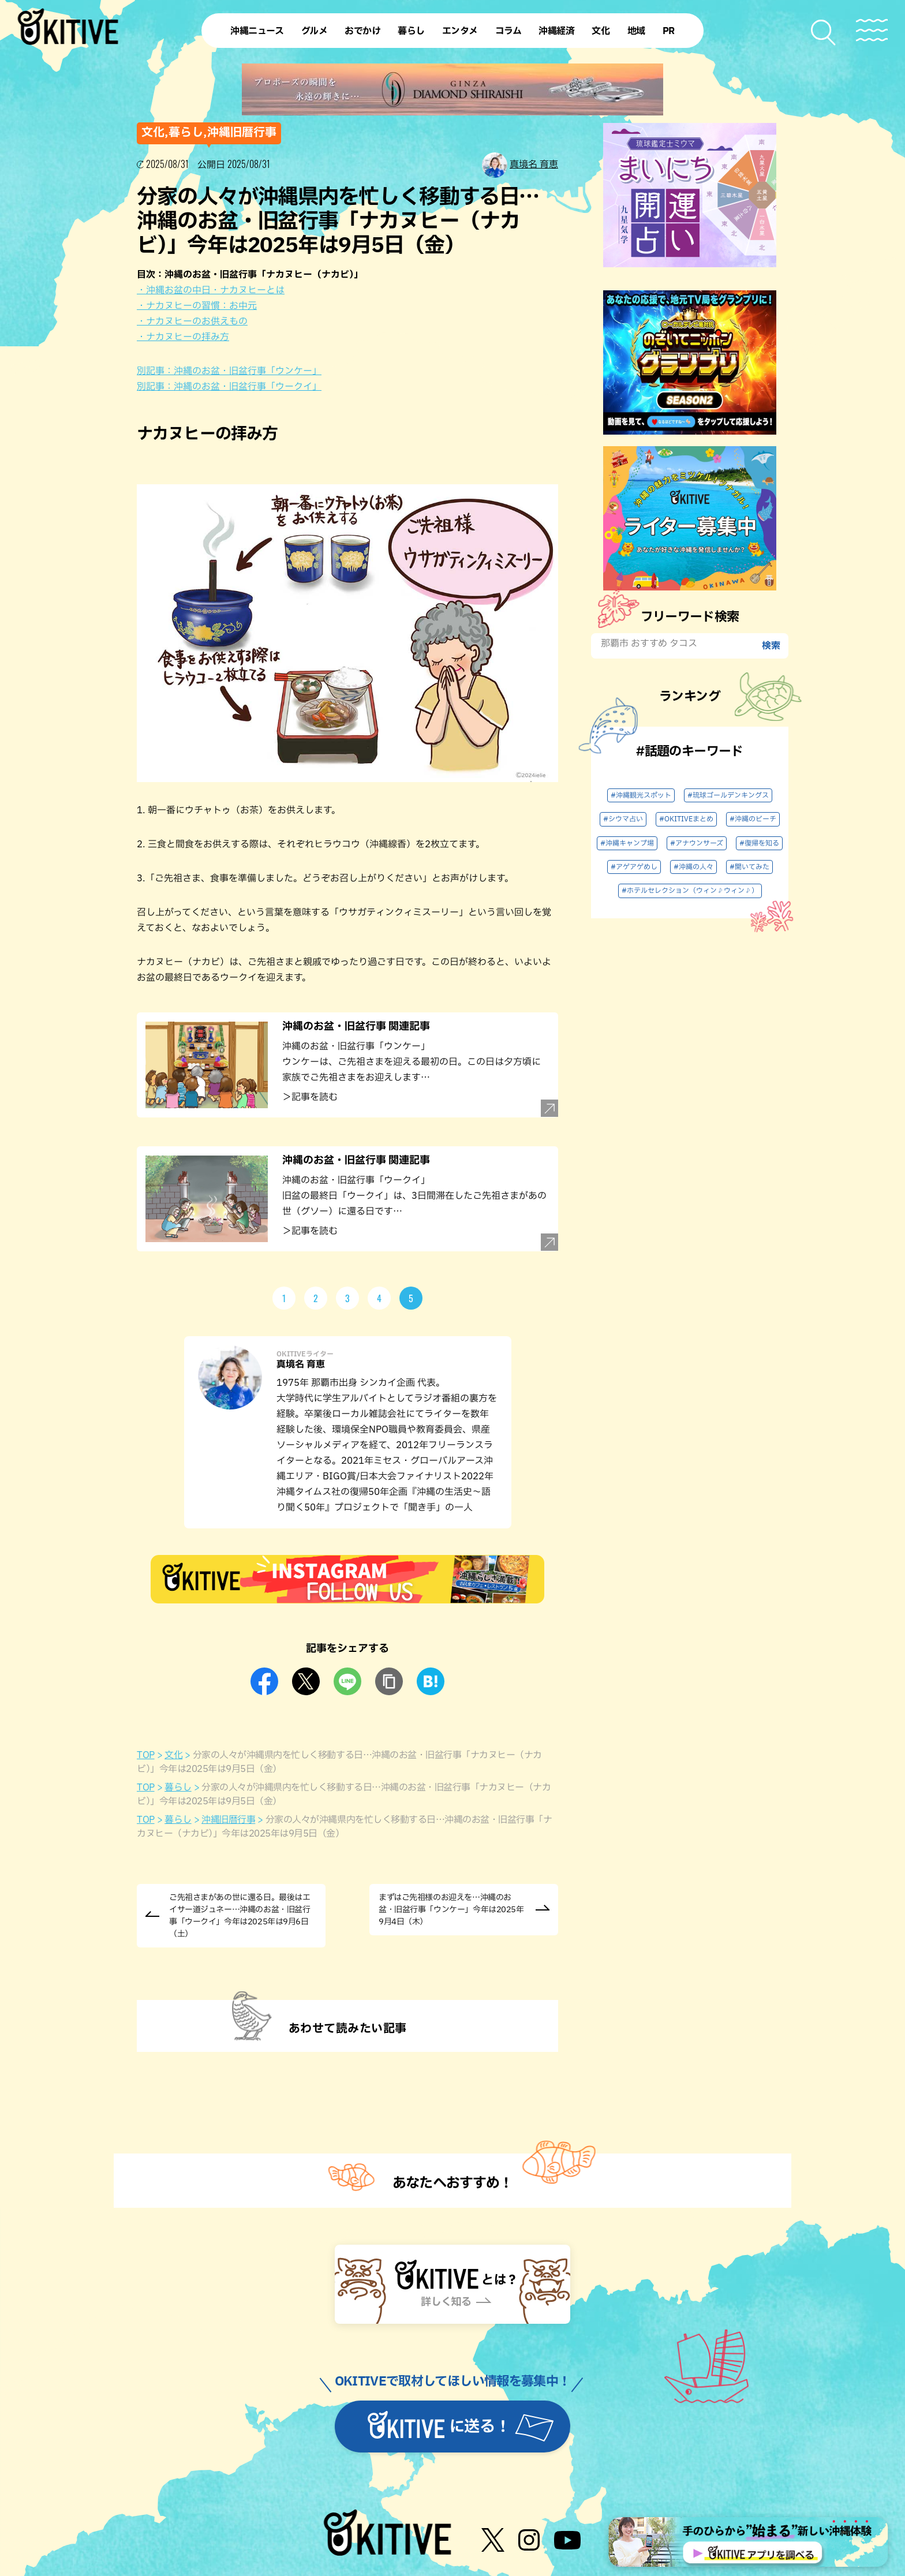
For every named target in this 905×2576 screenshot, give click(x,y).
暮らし (178, 1787)
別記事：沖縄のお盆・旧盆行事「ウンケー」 (229, 371)
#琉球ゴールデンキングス (728, 795)
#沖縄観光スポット (641, 795)
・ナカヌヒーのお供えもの (192, 321)
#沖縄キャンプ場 (627, 843)
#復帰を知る (759, 843)
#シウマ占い (623, 819)
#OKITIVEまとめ (686, 819)
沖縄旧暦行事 (228, 1820)
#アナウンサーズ (696, 843)
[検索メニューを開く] (824, 33)
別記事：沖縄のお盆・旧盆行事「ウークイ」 (229, 387)
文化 (173, 1755)
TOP (146, 1755)
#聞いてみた (749, 867)
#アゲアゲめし (634, 867)
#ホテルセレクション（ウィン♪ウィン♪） (690, 890)
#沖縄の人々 (693, 867)
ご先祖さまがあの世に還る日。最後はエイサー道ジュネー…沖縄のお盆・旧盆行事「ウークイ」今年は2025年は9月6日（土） (239, 1915)
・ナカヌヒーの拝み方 (183, 337)
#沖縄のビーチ (753, 819)
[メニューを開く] (872, 30)
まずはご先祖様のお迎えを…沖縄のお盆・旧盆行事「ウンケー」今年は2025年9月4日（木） (451, 1909)
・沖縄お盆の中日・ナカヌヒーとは (211, 290)
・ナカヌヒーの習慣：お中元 (197, 306)
